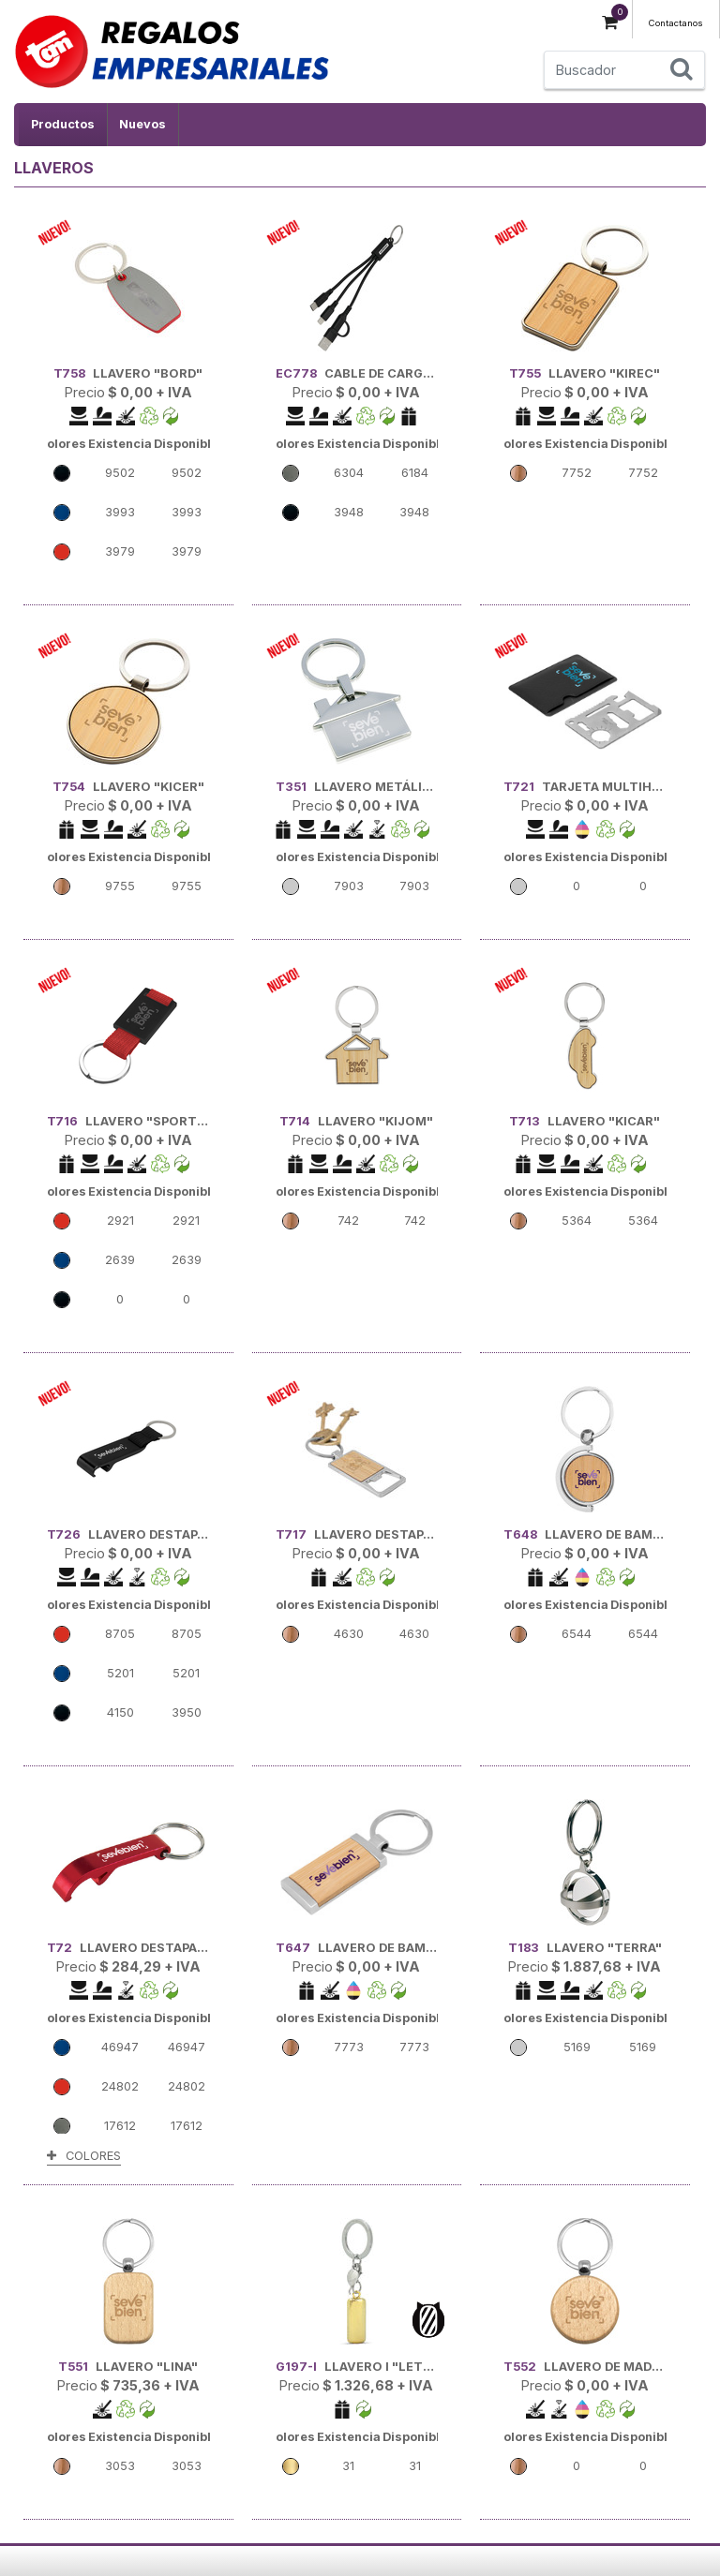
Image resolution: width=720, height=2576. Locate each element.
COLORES (84, 2156)
